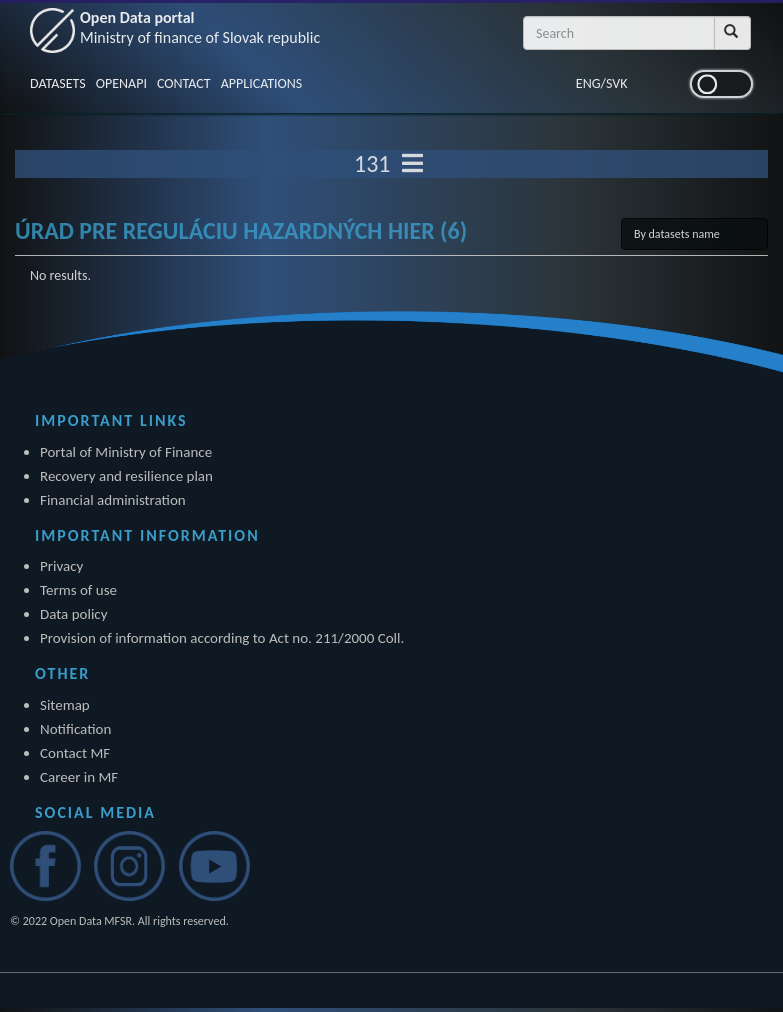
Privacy (61, 566)
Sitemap (65, 705)
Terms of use (78, 590)
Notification (75, 729)
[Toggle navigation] (412, 164)
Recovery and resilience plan (126, 476)
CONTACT (184, 83)
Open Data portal (200, 27)
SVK (617, 83)
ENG (588, 83)
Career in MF (79, 777)
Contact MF (75, 753)
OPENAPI (121, 83)
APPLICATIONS (262, 83)
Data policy (74, 614)
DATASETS (58, 83)
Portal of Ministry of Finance (126, 452)
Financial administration (113, 500)
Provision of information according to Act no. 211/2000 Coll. (222, 638)
